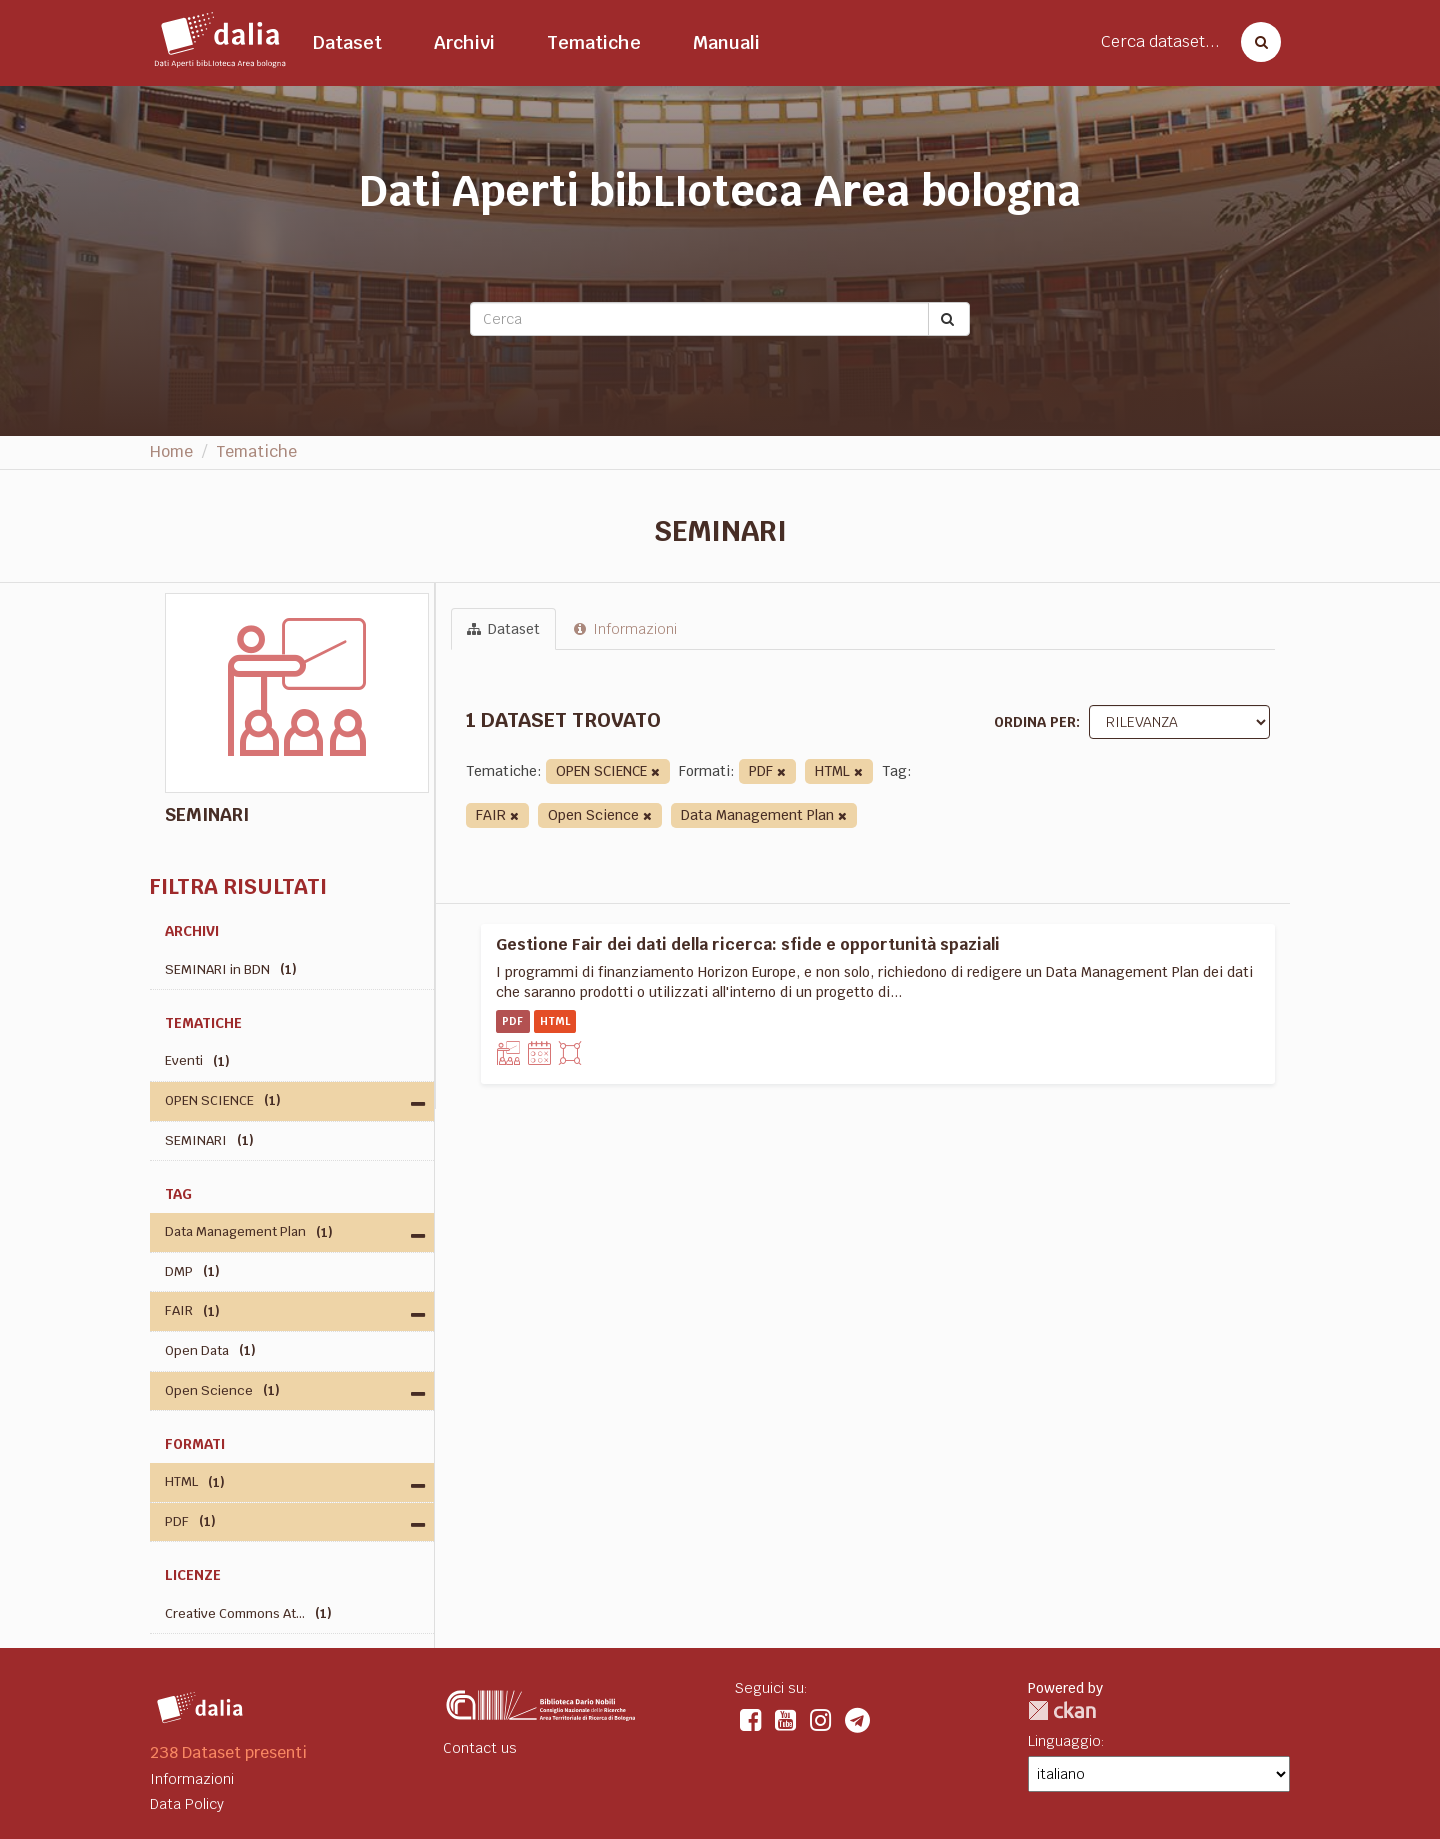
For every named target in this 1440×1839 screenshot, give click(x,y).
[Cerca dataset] (1255, 42)
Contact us (480, 1748)
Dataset (347, 42)
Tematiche (594, 42)
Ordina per (1035, 722)
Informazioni (625, 629)
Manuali (726, 42)
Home (171, 451)
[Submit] (949, 319)
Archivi (464, 42)
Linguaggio (1064, 1741)
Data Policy (187, 1804)
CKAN (1062, 1710)
